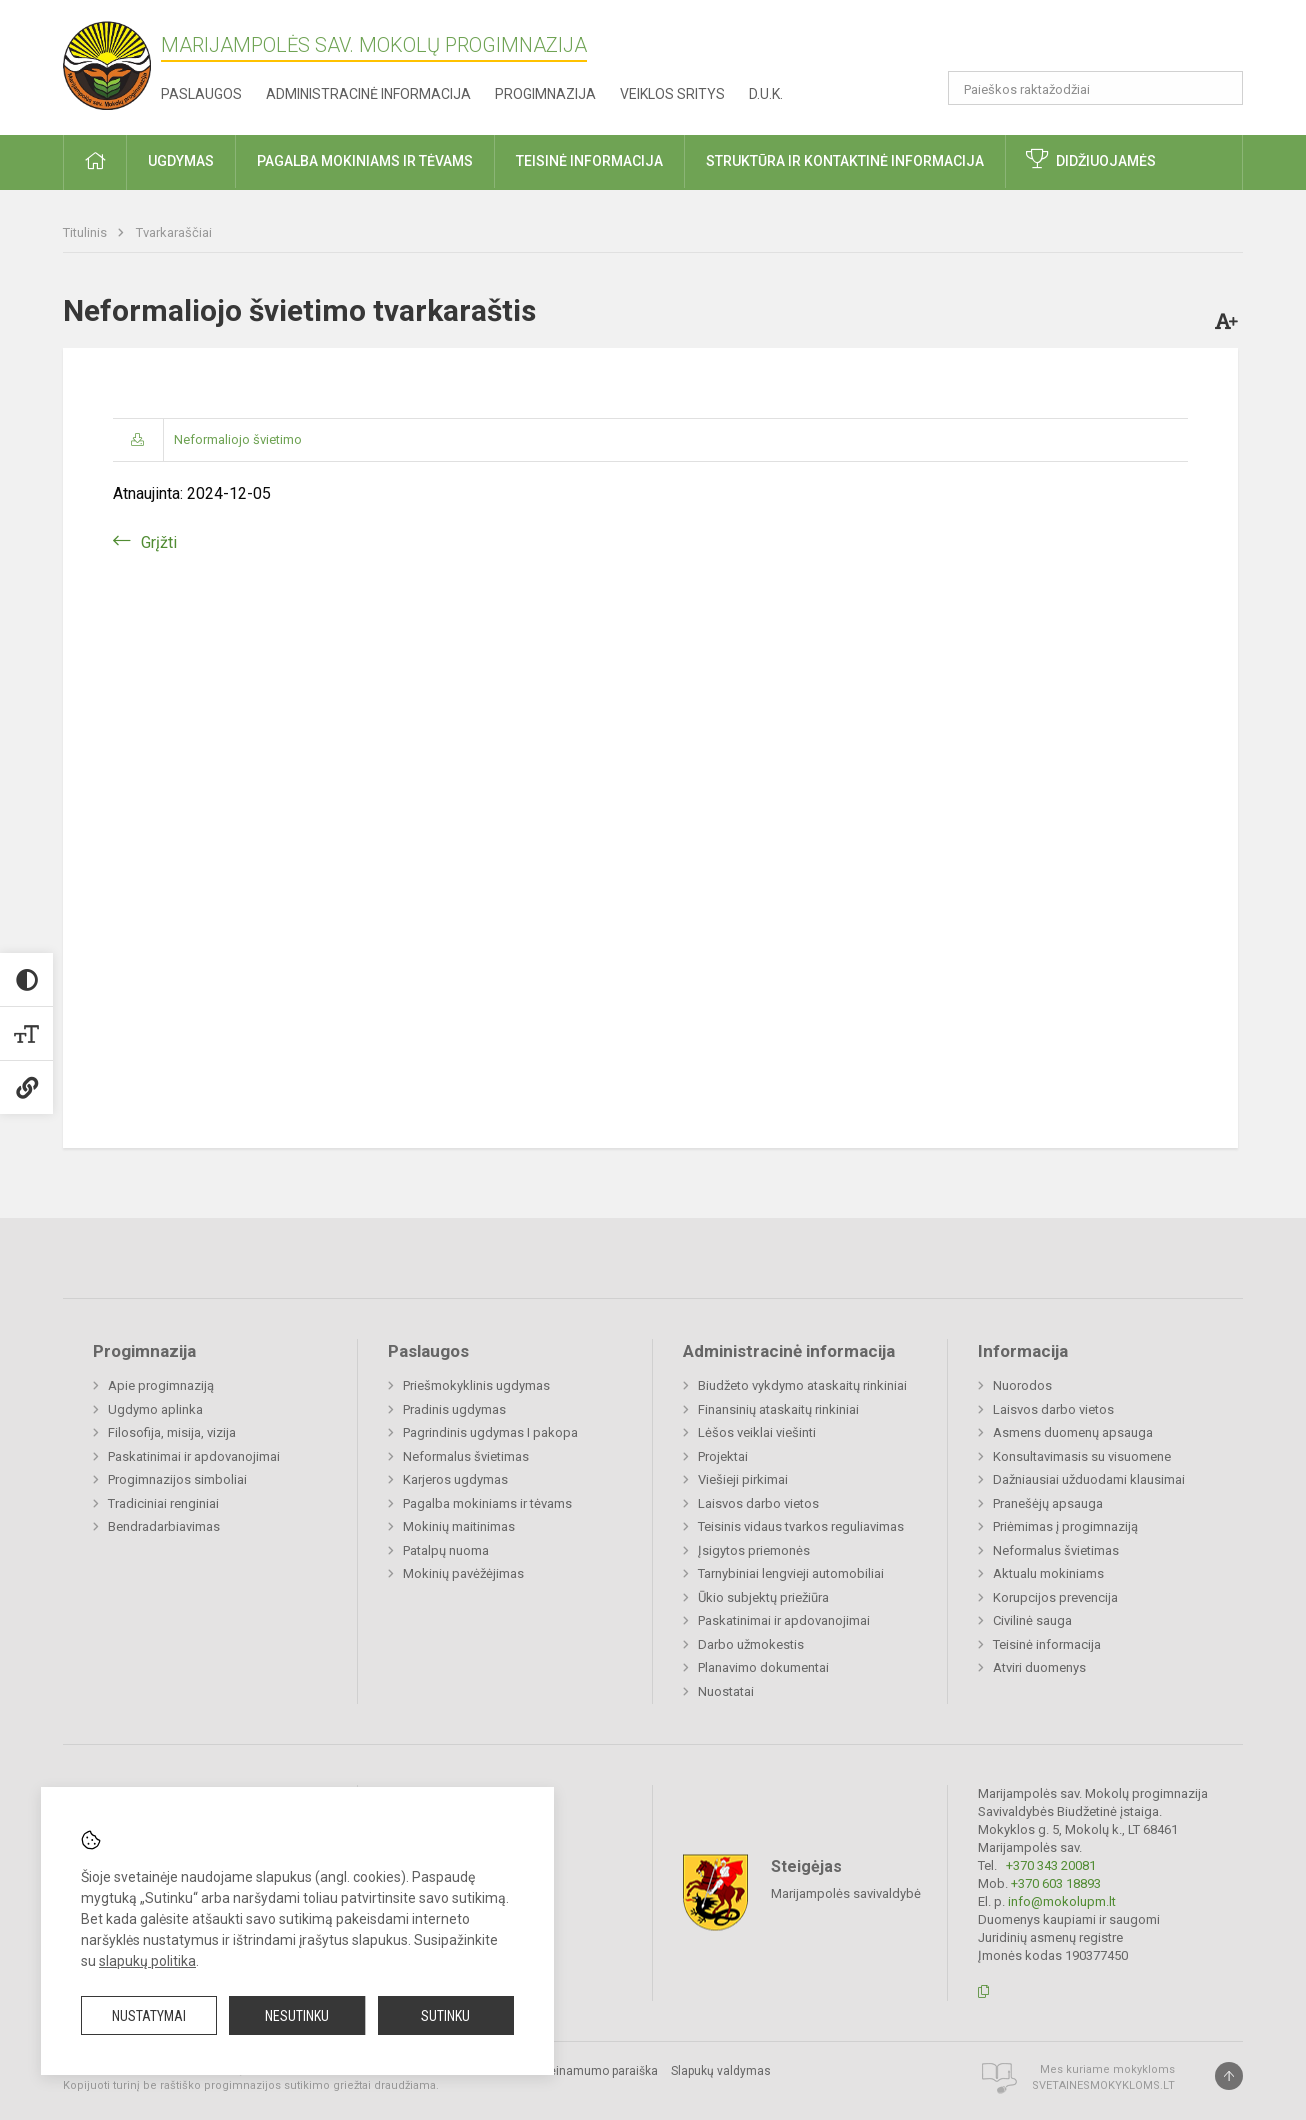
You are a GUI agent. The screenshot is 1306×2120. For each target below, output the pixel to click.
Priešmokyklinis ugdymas (476, 1385)
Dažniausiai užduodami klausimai (1089, 1479)
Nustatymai (149, 2016)
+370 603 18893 (1056, 1883)
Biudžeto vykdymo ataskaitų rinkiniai (802, 1385)
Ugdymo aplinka (155, 1409)
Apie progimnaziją (161, 1385)
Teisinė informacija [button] (589, 161)
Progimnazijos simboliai (177, 1479)
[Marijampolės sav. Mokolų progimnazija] (112, 63)
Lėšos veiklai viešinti (757, 1432)
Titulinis (86, 232)
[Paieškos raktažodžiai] (1095, 88)
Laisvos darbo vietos (758, 1503)
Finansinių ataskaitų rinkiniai (778, 1409)
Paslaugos (201, 94)
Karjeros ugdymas (455, 1479)
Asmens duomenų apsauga (1073, 1432)
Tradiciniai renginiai (163, 1503)
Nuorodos (1022, 1385)
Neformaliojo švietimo (238, 439)
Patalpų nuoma (446, 1550)
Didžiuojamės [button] (1106, 161)
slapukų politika (147, 1961)
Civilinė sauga (1032, 1620)
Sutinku (445, 2016)
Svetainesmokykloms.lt (1103, 2085)
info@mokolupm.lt (1062, 1901)
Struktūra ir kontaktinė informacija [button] (845, 161)
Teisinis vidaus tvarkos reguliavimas (801, 1526)
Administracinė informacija (368, 94)
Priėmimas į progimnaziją (1065, 1526)
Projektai (723, 1456)
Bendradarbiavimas (164, 1526)
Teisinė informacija (1047, 1644)
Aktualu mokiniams (1048, 1573)
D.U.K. (766, 94)
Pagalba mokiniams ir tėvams (487, 1503)
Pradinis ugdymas (454, 1409)
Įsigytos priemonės (754, 1550)
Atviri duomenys (1039, 1667)
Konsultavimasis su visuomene (1082, 1456)
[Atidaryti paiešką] (1221, 88)
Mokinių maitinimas (459, 1526)
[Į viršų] (1229, 2076)
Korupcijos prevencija (1055, 1597)
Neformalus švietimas (466, 1456)
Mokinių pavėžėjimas (463, 1573)
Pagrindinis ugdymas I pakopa (490, 1432)
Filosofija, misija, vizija (172, 1432)
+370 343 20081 (1051, 1865)
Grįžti (159, 542)
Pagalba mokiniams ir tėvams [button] (365, 161)
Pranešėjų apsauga (1048, 1503)
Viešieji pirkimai (743, 1479)
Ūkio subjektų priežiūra (763, 1597)
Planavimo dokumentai (763, 1667)
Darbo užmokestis (751, 1644)
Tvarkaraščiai (174, 232)
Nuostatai (726, 1691)
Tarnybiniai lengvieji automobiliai (791, 1573)
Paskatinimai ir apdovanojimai (194, 1456)
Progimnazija (545, 94)
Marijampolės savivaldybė (846, 1892)
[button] (1106, 42)
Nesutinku (297, 2016)
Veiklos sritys (672, 94)
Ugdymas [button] (181, 161)
